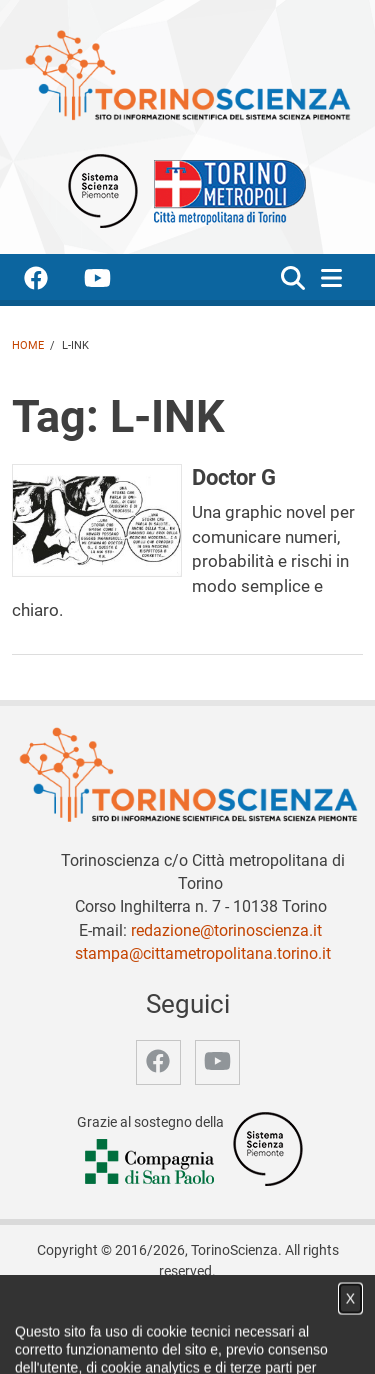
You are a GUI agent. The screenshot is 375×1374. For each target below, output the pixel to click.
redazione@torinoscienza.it (226, 930)
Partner (295, 1316)
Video (241, 1316)
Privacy (172, 1337)
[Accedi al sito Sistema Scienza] (268, 1148)
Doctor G (234, 477)
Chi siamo (123, 1316)
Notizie (188, 1316)
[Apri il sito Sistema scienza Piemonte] (103, 189)
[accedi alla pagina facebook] (52, 281)
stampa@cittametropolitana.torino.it (203, 953)
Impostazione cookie (272, 1337)
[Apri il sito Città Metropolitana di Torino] (225, 189)
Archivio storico (87, 1337)
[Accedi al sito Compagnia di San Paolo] (151, 1162)
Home (28, 345)
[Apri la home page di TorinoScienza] (187, 74)
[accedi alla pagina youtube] (113, 281)
